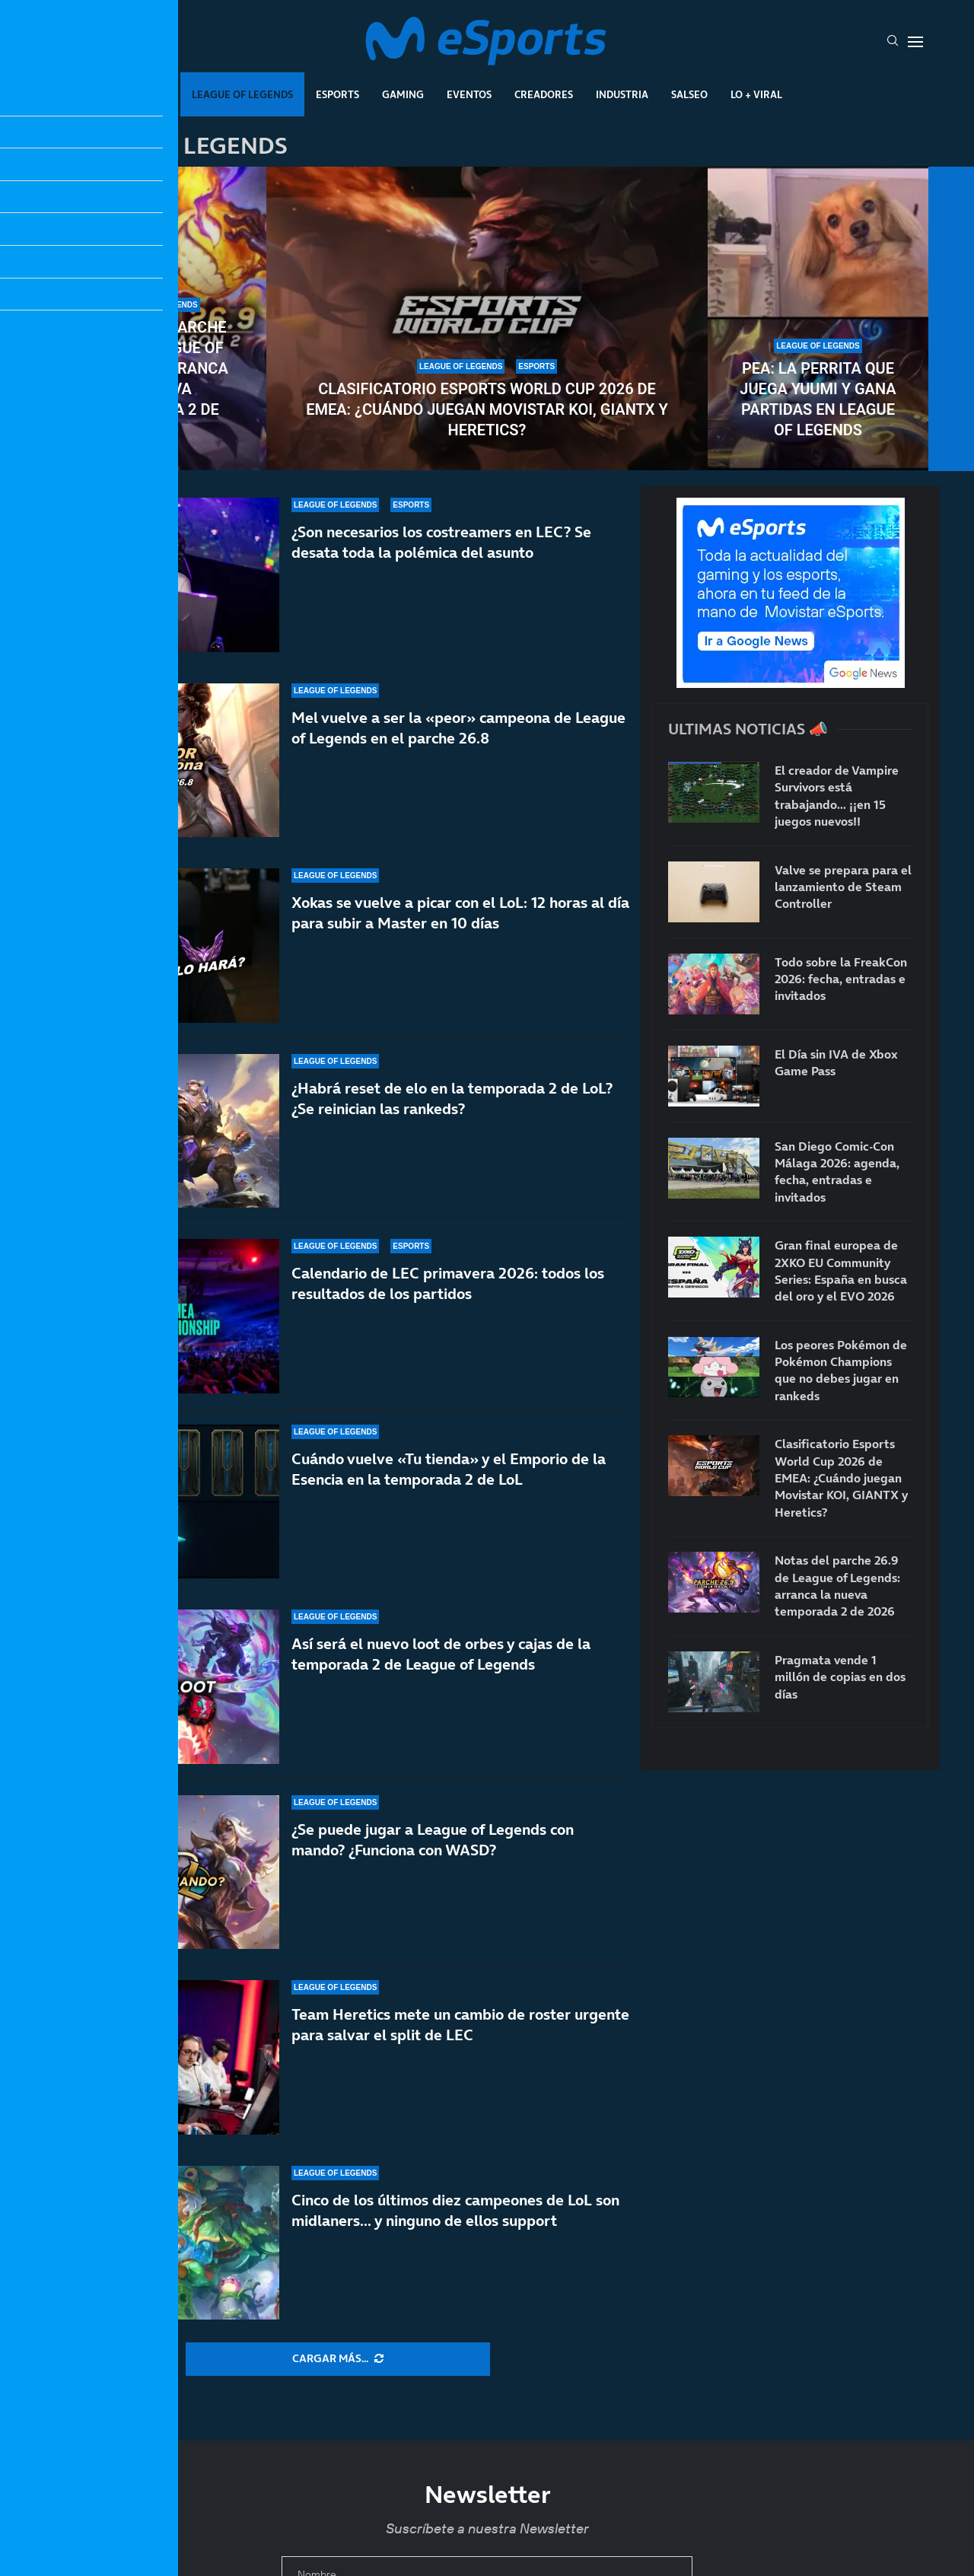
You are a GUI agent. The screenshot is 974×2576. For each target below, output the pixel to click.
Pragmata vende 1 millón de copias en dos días (840, 1676)
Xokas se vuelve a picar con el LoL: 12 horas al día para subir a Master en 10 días (460, 914)
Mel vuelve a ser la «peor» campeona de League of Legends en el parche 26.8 (458, 728)
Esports (337, 94)
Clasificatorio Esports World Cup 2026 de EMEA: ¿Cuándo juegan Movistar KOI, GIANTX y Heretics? (487, 409)
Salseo (689, 94)
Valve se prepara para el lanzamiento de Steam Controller (843, 886)
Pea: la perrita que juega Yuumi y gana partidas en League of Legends (818, 399)
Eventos (469, 94)
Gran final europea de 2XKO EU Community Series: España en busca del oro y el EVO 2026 (841, 1270)
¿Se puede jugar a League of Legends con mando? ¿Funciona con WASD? (432, 1872)
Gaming (403, 94)
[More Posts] (338, 2359)
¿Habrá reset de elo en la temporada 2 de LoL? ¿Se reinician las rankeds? (452, 1112)
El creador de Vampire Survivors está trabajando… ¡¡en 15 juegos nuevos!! (837, 795)
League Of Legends (242, 94)
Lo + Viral (756, 94)
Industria (622, 94)
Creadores (543, 94)
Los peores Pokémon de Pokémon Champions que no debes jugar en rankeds (841, 1370)
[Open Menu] (915, 41)
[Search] (892, 42)
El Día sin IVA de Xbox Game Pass (836, 1062)
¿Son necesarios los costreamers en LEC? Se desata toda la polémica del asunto (441, 542)
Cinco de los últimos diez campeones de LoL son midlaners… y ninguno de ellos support (455, 2210)
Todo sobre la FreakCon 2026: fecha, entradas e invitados (841, 979)
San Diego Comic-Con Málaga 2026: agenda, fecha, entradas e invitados (837, 1171)
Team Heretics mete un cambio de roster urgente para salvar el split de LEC (460, 2041)
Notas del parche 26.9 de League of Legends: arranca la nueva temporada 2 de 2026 (156, 378)
